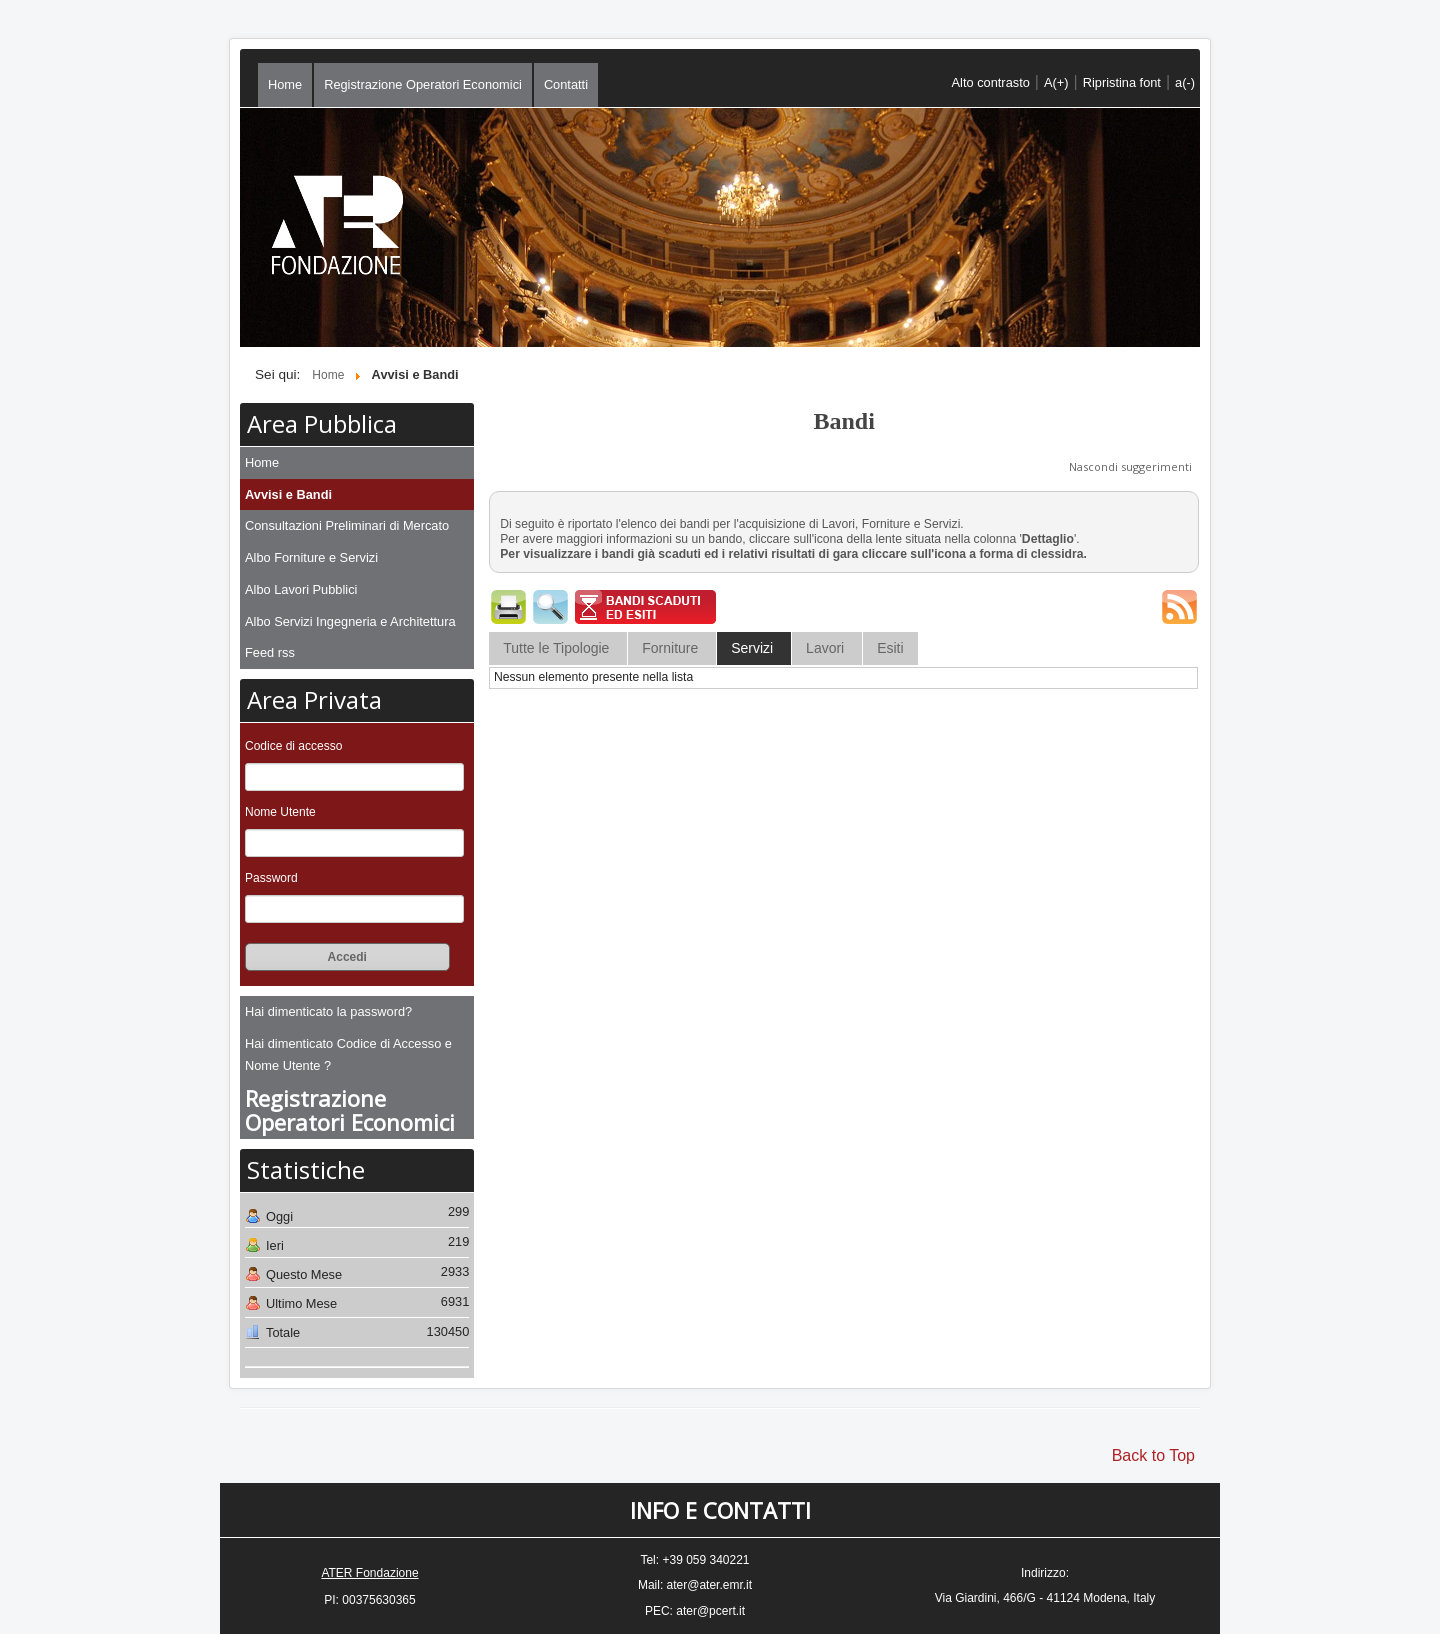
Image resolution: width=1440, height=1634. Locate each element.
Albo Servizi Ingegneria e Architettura (350, 621)
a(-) (1185, 82)
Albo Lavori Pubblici (301, 589)
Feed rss (270, 652)
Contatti (566, 84)
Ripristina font (1122, 82)
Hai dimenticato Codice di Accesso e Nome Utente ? (348, 1054)
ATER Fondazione (369, 1573)
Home (285, 84)
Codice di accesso (293, 746)
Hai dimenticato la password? (328, 1011)
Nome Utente (280, 812)
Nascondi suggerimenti (1130, 466)
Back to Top (1153, 1455)
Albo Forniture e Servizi (311, 557)
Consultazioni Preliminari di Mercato (347, 525)
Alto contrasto (991, 82)
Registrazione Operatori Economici (423, 84)
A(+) (1056, 82)
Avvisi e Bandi (288, 494)
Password (271, 878)
